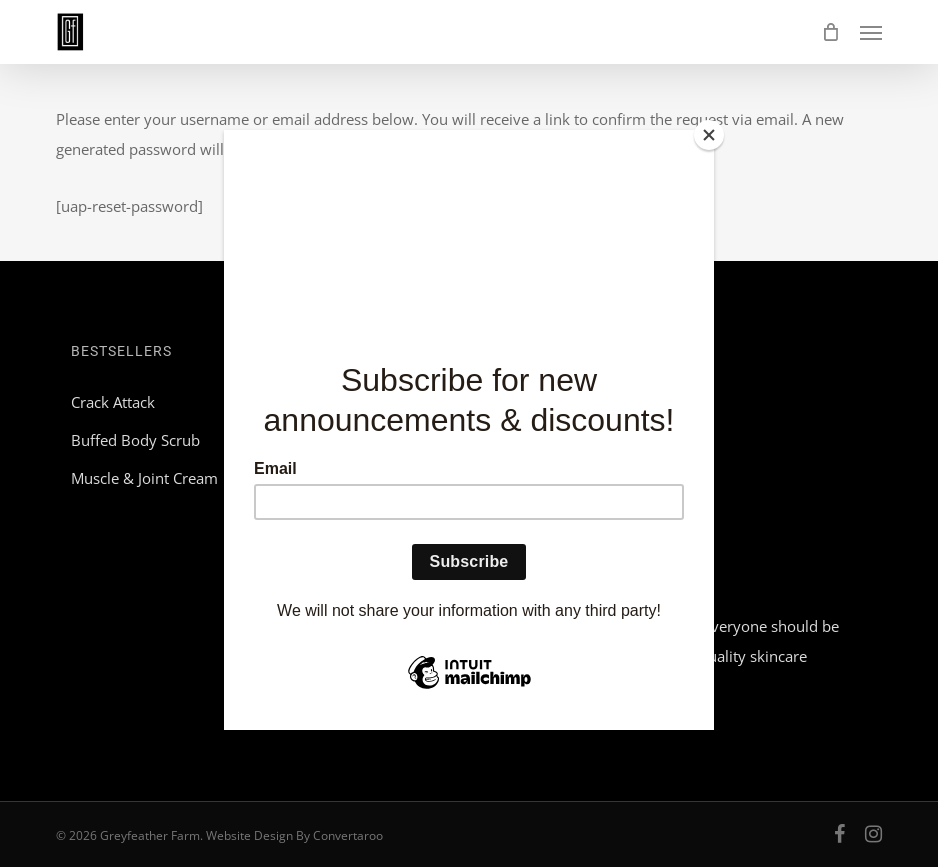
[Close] (709, 135)
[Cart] (831, 32)
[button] (871, 32)
